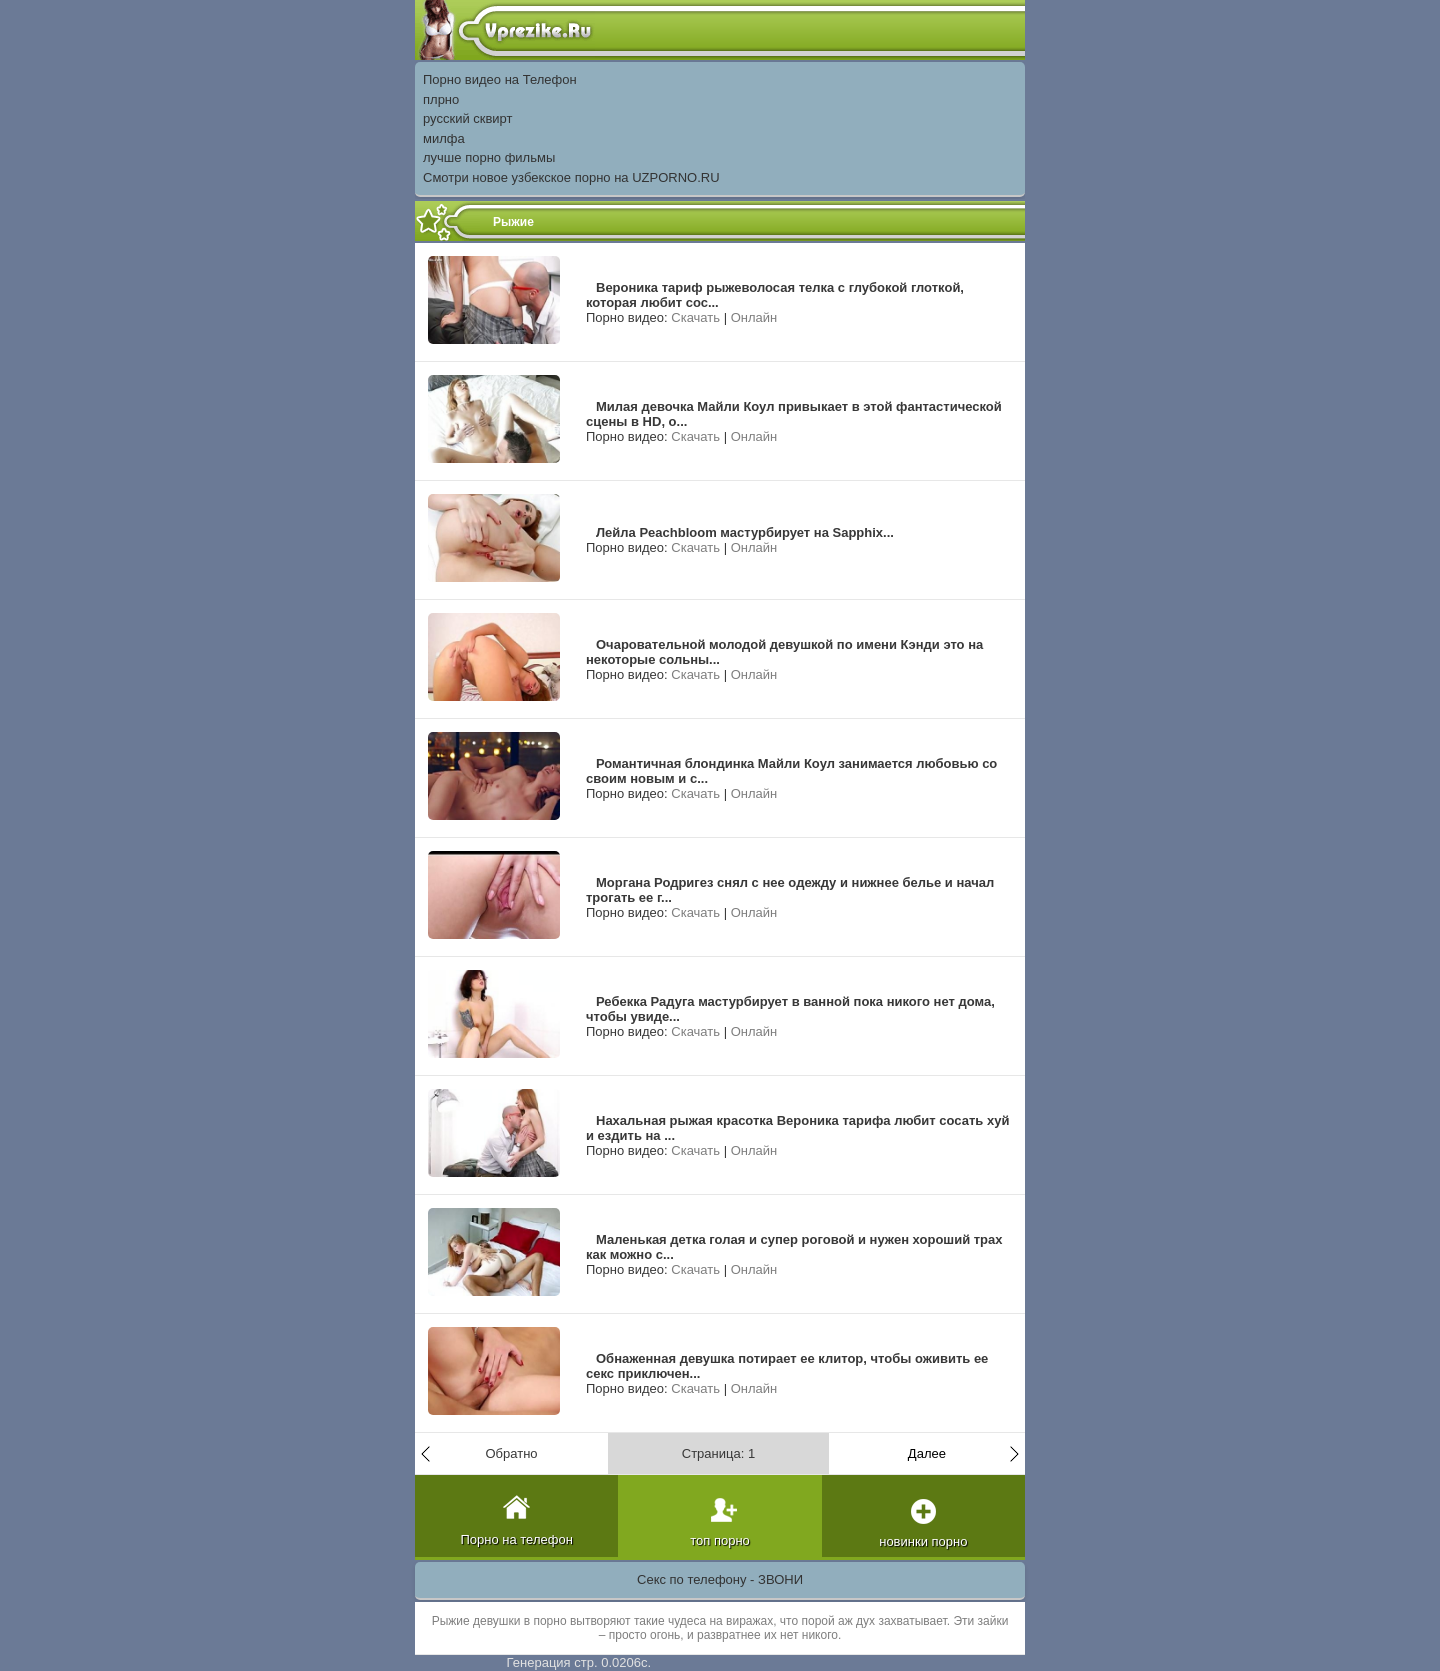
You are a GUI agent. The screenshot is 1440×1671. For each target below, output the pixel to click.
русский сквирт (468, 118)
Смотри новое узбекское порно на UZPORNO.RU (571, 177)
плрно (441, 99)
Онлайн (754, 317)
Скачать (695, 317)
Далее (927, 1453)
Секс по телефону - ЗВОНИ (720, 1579)
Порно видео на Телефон (500, 79)
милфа (444, 138)
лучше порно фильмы (489, 157)
